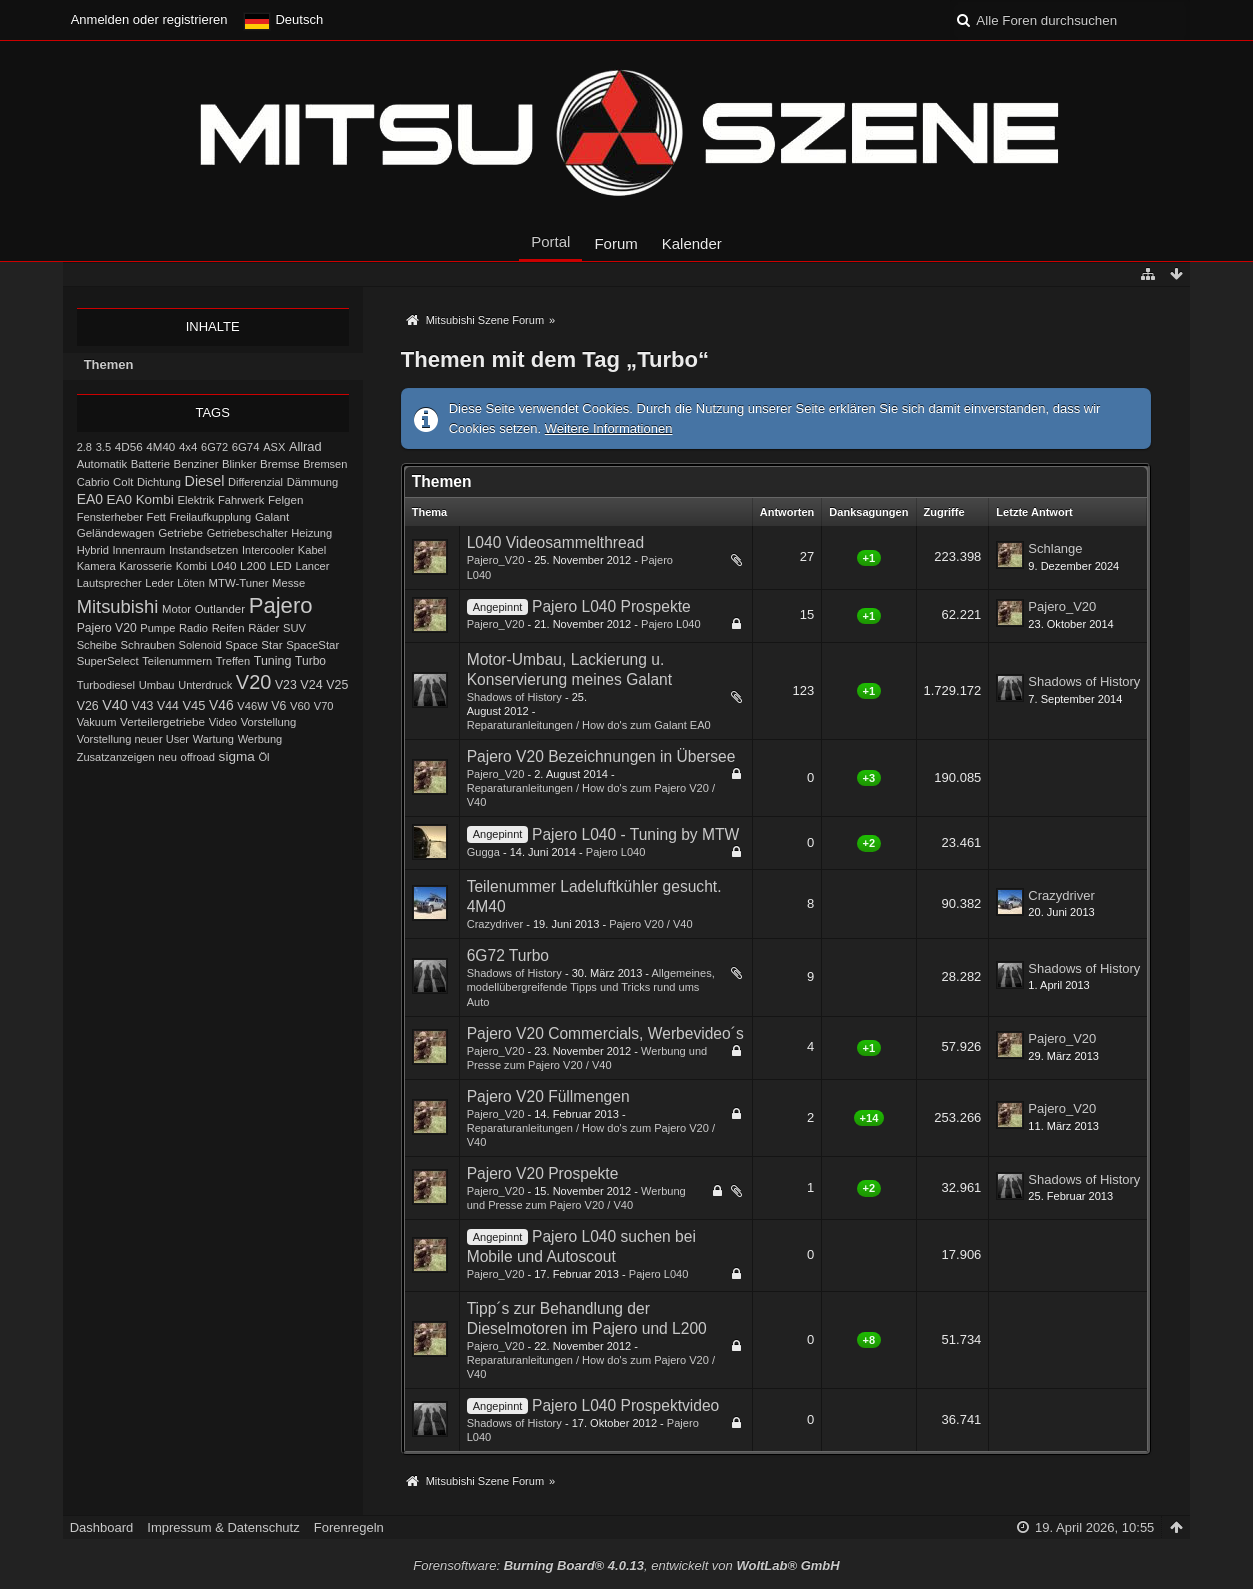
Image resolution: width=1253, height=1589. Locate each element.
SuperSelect (108, 661)
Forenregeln (349, 1527)
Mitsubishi (118, 606)
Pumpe (157, 628)
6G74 (246, 447)
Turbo (310, 661)
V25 (337, 685)
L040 (224, 566)
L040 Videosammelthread (555, 542)
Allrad (305, 446)
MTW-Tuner (238, 583)
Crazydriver (495, 924)
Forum (615, 243)
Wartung (213, 739)
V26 (88, 706)
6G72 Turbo (508, 955)
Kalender (692, 243)
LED (281, 566)
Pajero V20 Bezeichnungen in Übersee (601, 756)
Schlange (1055, 548)
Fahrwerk (241, 500)
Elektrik (195, 500)
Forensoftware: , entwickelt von (626, 1565)
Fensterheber (110, 517)
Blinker (239, 464)
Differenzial (255, 482)
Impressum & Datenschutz (223, 1527)
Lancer (312, 566)
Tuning (273, 661)
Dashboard (102, 1527)
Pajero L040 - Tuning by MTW (635, 834)
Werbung (260, 739)
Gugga (483, 852)
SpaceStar (312, 645)
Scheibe (97, 645)
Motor (176, 609)
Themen (109, 364)
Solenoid (200, 645)
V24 (311, 685)
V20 (253, 682)
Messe (288, 583)
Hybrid (93, 550)
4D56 (129, 446)
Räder (263, 628)
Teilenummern (177, 661)
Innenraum (138, 550)
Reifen (228, 628)
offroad (198, 757)
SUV (294, 628)
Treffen (233, 661)
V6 (278, 706)
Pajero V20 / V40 (651, 924)
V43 (142, 706)
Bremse (280, 464)
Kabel (312, 550)
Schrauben (148, 645)
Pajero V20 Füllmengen (548, 1096)
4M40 (160, 447)
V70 (324, 706)
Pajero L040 (671, 624)
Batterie (150, 464)
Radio (193, 628)
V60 (300, 706)
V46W (252, 706)
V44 (168, 706)
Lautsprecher (109, 583)
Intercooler (268, 550)
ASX (274, 447)
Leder (159, 583)
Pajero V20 (107, 628)
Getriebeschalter (247, 533)
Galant (272, 516)
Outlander (220, 609)
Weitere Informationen (609, 428)
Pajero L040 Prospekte (611, 606)
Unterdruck (205, 685)
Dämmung (312, 482)
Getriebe (180, 532)
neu (167, 757)
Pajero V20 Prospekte (543, 1173)
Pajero (281, 605)
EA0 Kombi (140, 499)
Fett (156, 517)
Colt (123, 482)
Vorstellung (269, 722)
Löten (191, 583)
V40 (115, 705)
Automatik (102, 464)
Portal (550, 241)
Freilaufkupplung (211, 517)
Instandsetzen (203, 550)
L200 (253, 565)
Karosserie (145, 566)
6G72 (214, 447)
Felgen (285, 500)
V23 (286, 685)
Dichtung (159, 482)
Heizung (311, 533)
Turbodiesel (106, 685)
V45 (193, 705)
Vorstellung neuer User (133, 739)
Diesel (205, 481)
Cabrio (93, 482)
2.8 (84, 447)
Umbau (157, 685)
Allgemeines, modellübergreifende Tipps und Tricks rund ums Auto (591, 987)
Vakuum (97, 722)
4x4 (188, 447)
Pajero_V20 (496, 560)
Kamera (96, 566)
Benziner (196, 464)
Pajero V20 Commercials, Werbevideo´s (605, 1033)
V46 (221, 705)
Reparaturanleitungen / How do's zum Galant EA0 (589, 725)
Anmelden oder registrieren (149, 19)
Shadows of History (514, 697)
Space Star (253, 645)
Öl (263, 757)
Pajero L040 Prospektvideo (625, 1405)
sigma (237, 756)
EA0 (90, 499)
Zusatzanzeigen (116, 757)
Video (223, 722)
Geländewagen (116, 533)
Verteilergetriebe (162, 721)
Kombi (191, 566)
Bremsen (325, 464)
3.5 (104, 447)
